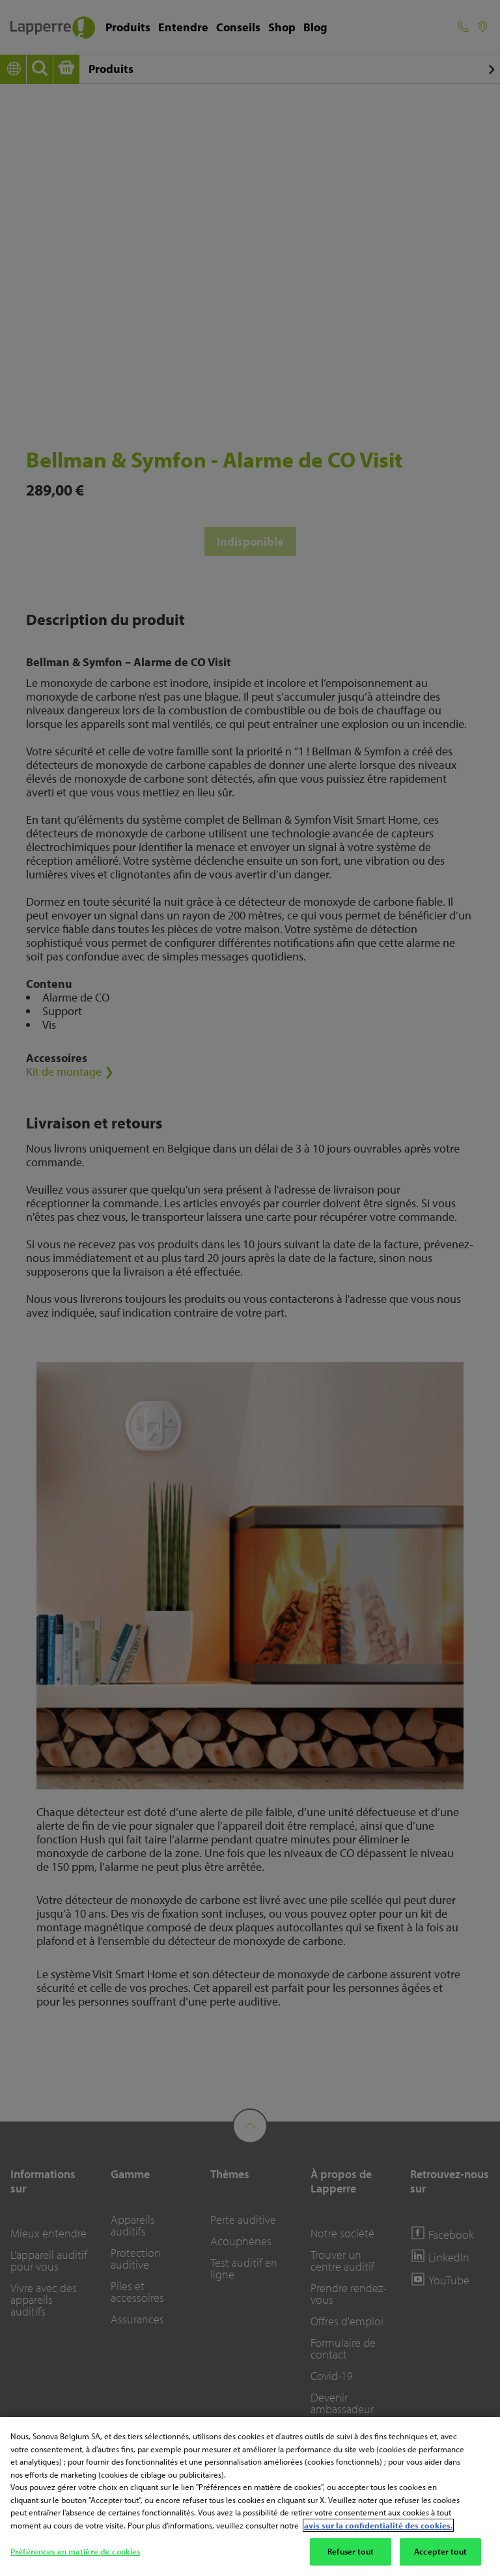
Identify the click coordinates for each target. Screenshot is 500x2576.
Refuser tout (350, 2551)
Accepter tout (440, 2551)
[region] (250, 2496)
